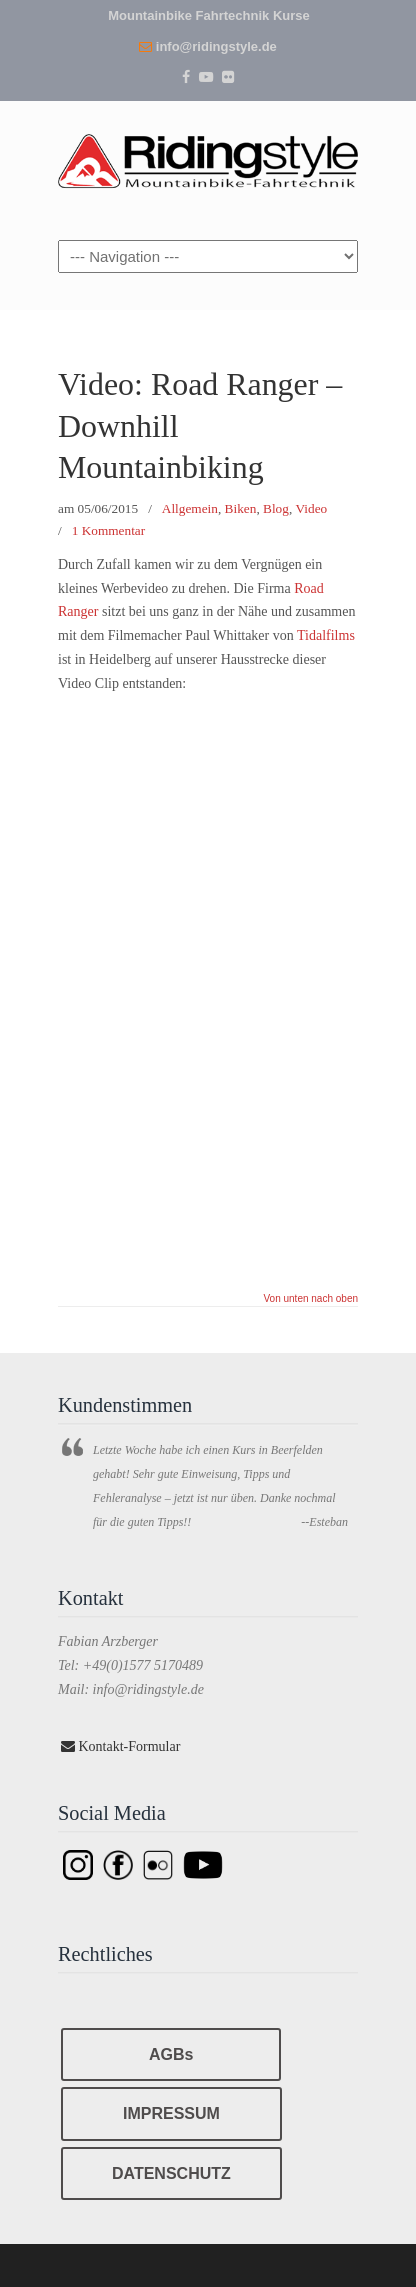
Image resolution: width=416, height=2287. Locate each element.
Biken (241, 508)
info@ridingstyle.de (216, 46)
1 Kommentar (108, 530)
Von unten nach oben (310, 1299)
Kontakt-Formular (120, 1746)
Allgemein (190, 508)
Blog (276, 508)
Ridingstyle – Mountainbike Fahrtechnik (208, 157)
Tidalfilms (326, 635)
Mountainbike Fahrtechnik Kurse (209, 15)
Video (312, 508)
